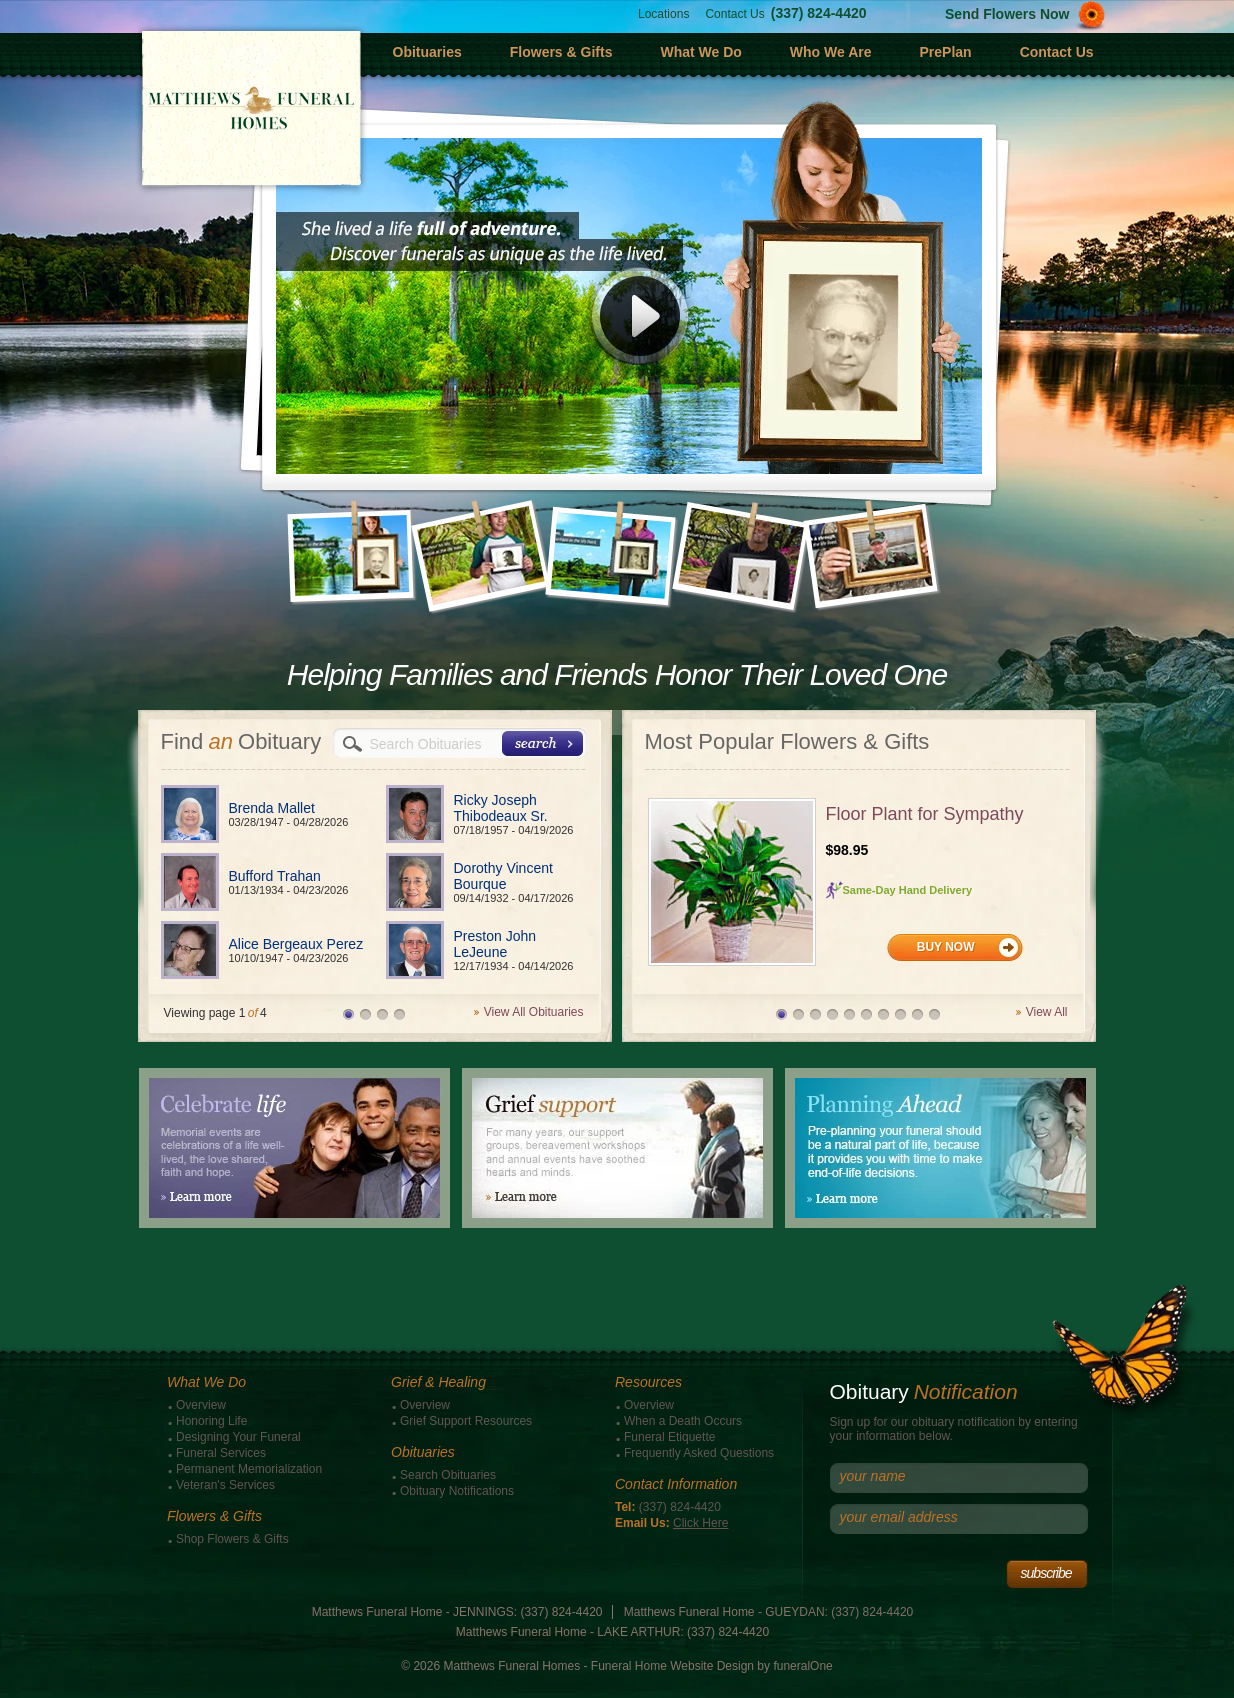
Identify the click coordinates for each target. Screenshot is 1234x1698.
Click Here (700, 1523)
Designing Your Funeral (238, 1437)
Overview (201, 1405)
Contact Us (734, 14)
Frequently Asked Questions (699, 1453)
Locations (663, 14)
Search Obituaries (448, 1475)
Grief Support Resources (466, 1421)
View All (1047, 1012)
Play (640, 324)
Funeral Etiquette (669, 1437)
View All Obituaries (534, 1012)
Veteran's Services (225, 1485)
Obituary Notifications (457, 1491)
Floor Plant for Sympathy (925, 814)
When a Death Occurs (683, 1421)
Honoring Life (211, 1421)
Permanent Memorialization (249, 1469)
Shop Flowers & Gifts (232, 1539)
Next (953, 535)
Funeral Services (221, 1453)
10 (934, 1014)
